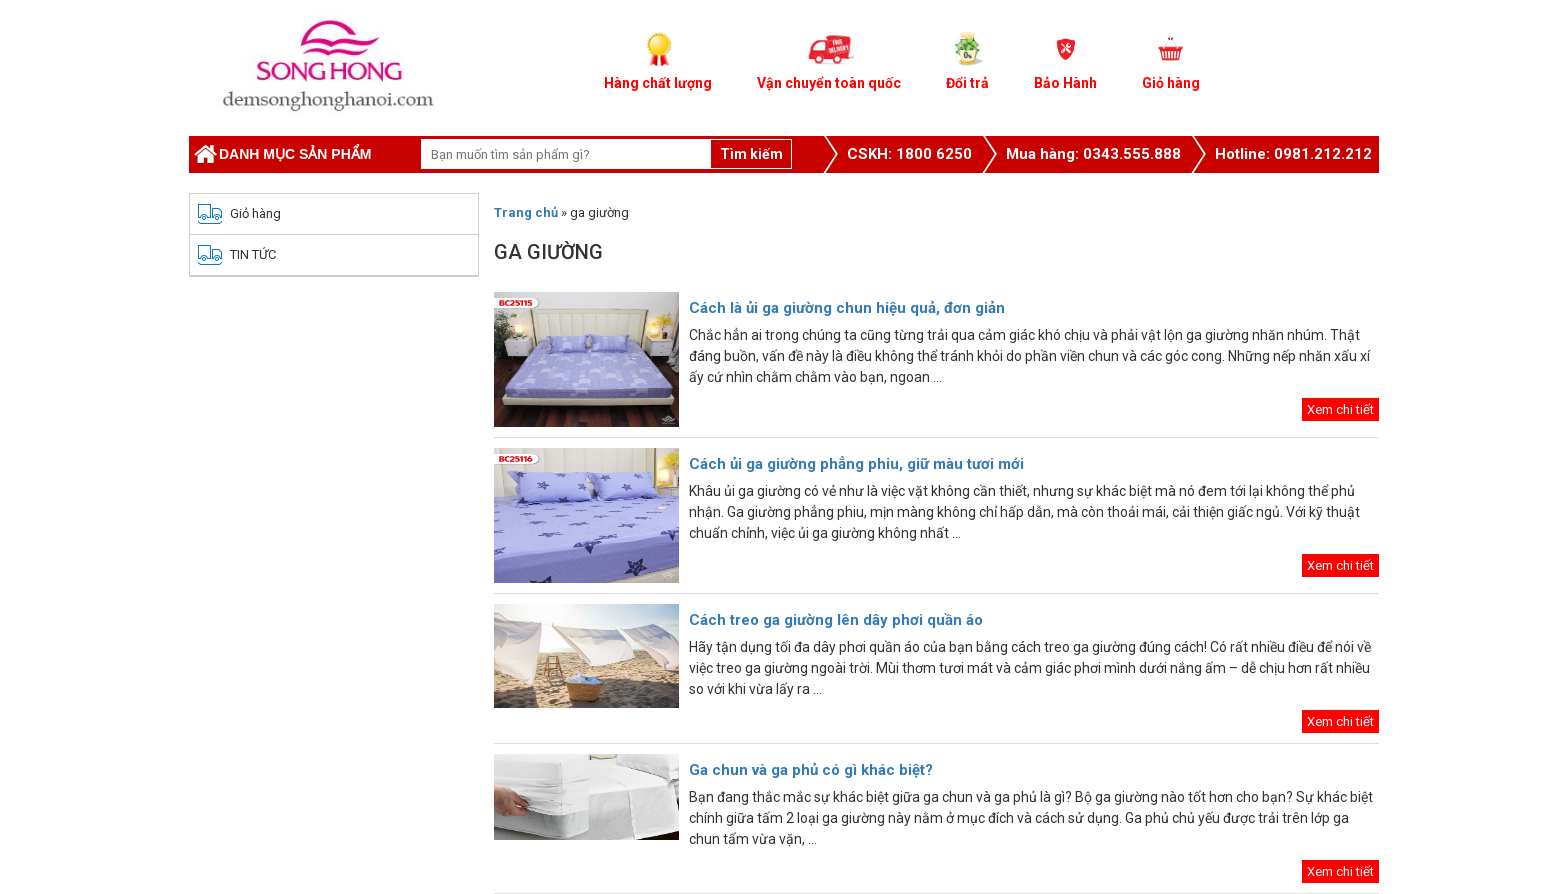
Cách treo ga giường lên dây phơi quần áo (840, 620)
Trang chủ (526, 212)
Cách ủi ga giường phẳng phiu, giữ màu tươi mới (856, 464)
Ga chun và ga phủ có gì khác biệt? (811, 770)
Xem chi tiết (1340, 409)
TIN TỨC (253, 254)
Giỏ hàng (255, 213)
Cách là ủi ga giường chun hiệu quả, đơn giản (847, 308)
